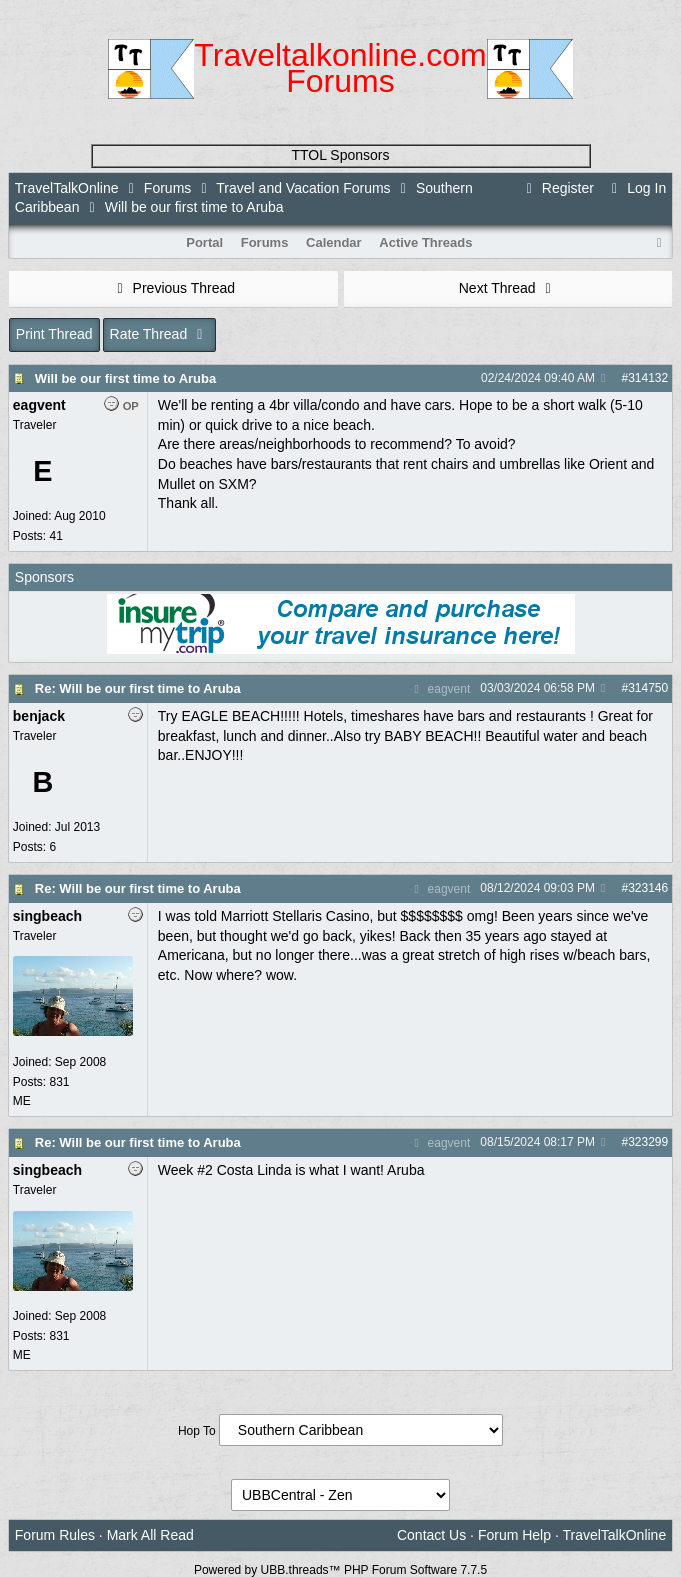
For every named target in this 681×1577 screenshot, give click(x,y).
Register (557, 188)
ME (22, 1101)
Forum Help (514, 1535)
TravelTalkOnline (67, 188)
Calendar (334, 242)
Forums (167, 188)
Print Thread (54, 334)
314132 (648, 378)
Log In (636, 188)
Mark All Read (150, 1535)
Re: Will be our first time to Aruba (138, 688)
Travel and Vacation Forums (303, 188)
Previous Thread (173, 288)
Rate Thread (159, 334)
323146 (648, 888)
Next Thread (508, 288)
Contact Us (431, 1535)
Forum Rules (55, 1535)
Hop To (197, 1431)
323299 (648, 1142)
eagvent (439, 689)
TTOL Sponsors (340, 155)
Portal (204, 242)
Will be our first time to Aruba (125, 378)
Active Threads (425, 242)
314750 (648, 688)
